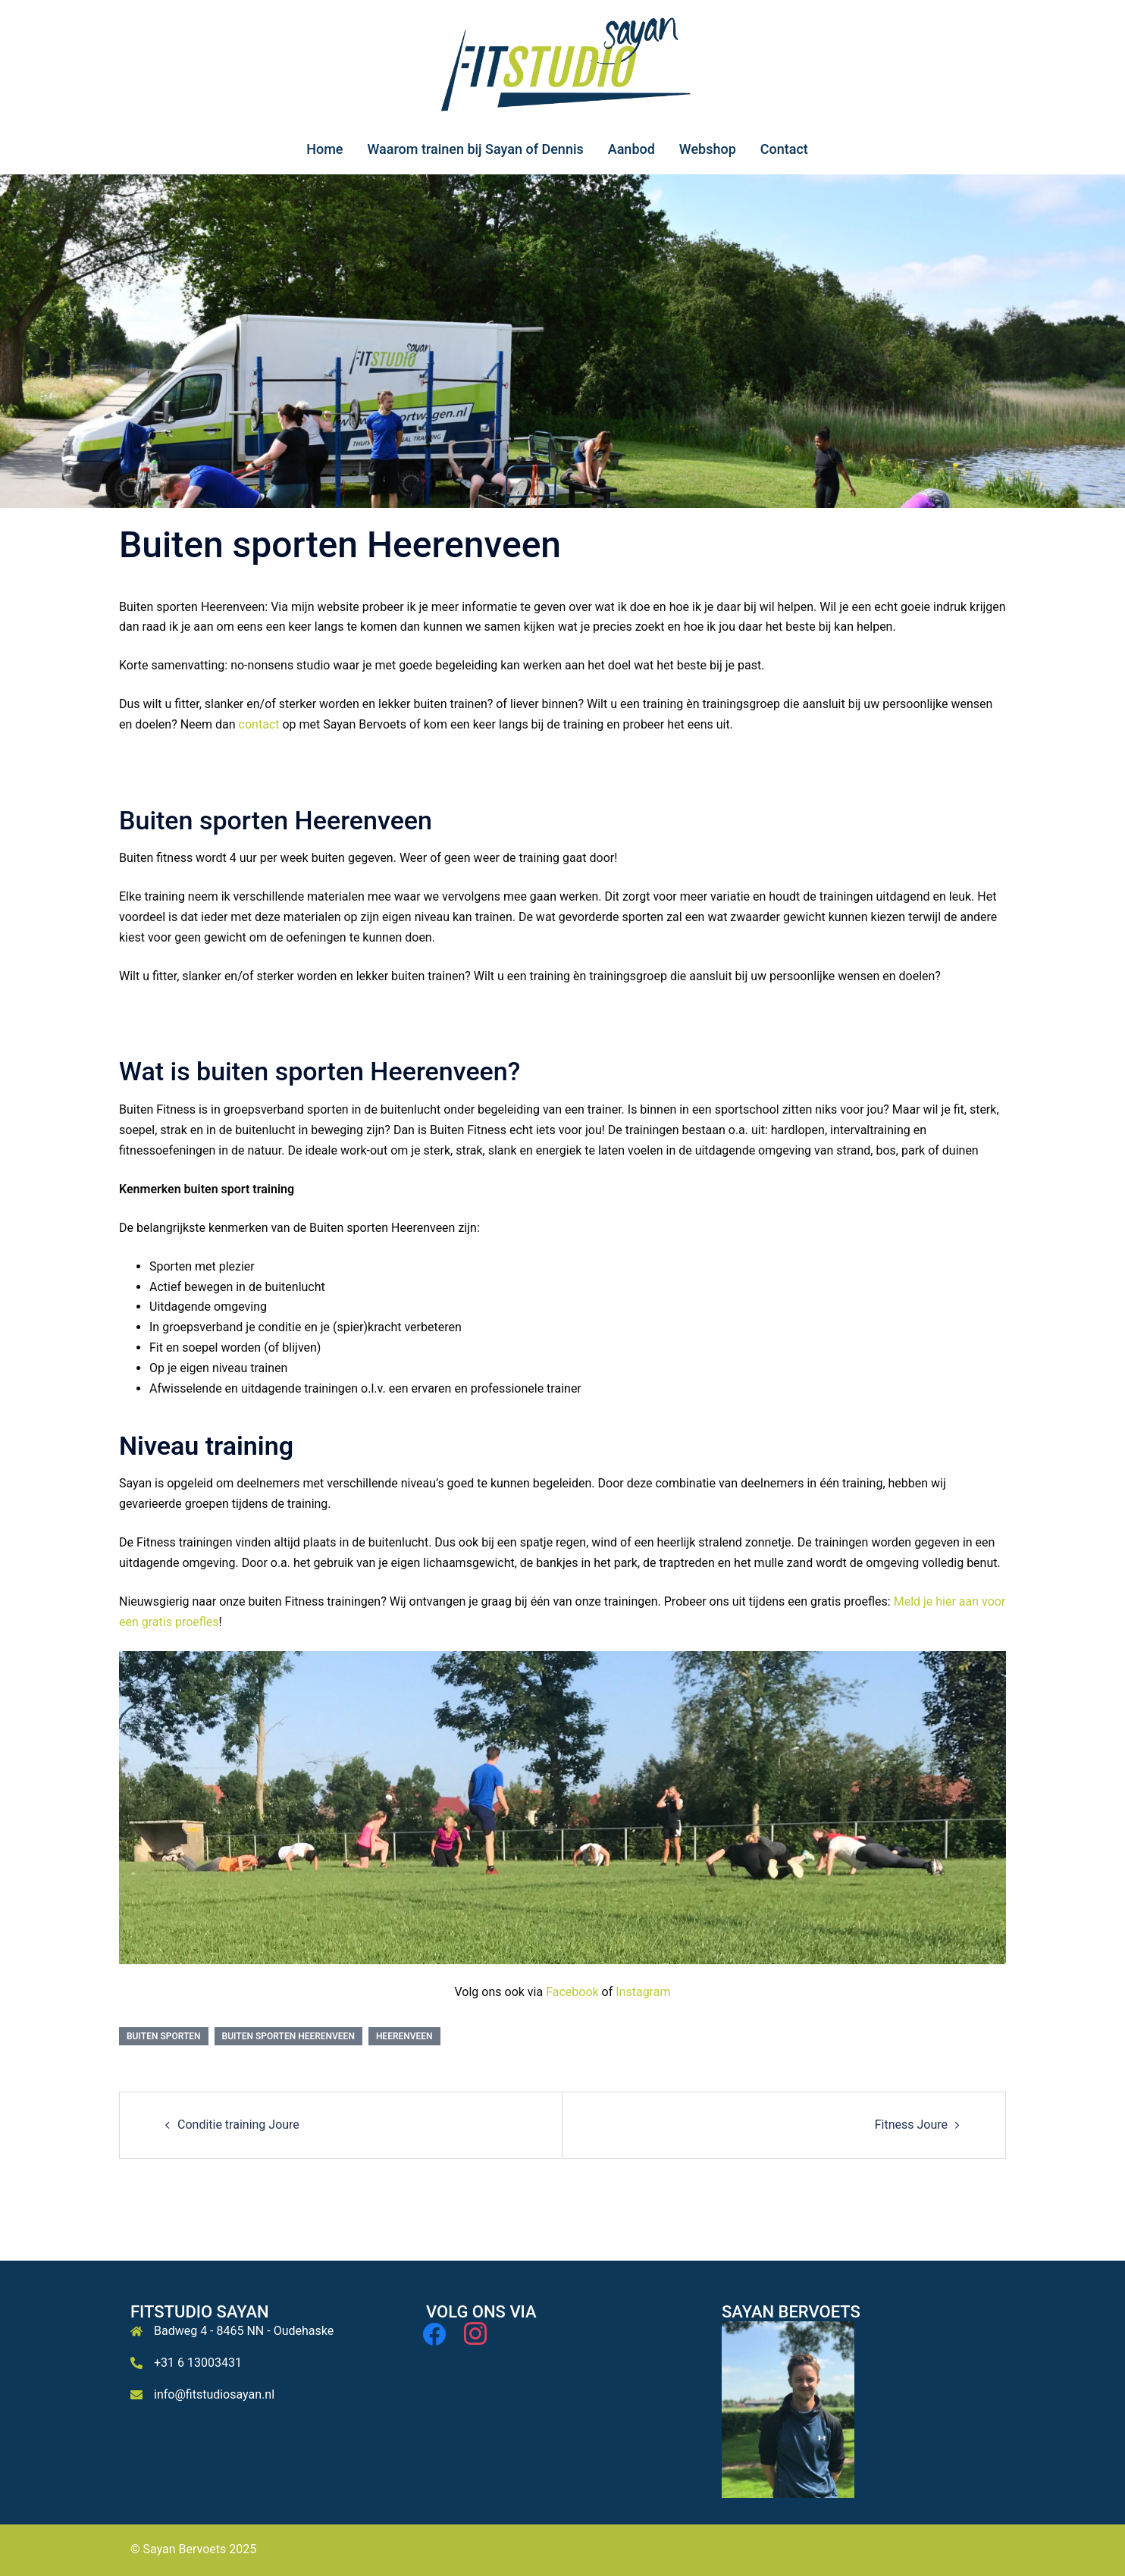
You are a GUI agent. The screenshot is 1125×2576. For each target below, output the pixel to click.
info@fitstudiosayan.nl (214, 2394)
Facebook (572, 1992)
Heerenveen (404, 2036)
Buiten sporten (164, 2036)
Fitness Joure (911, 2124)
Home (324, 149)
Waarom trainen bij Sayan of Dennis (475, 149)
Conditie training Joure (238, 2124)
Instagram (643, 1992)
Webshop (707, 149)
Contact (784, 149)
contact (259, 724)
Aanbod (631, 149)
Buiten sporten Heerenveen (288, 2036)
